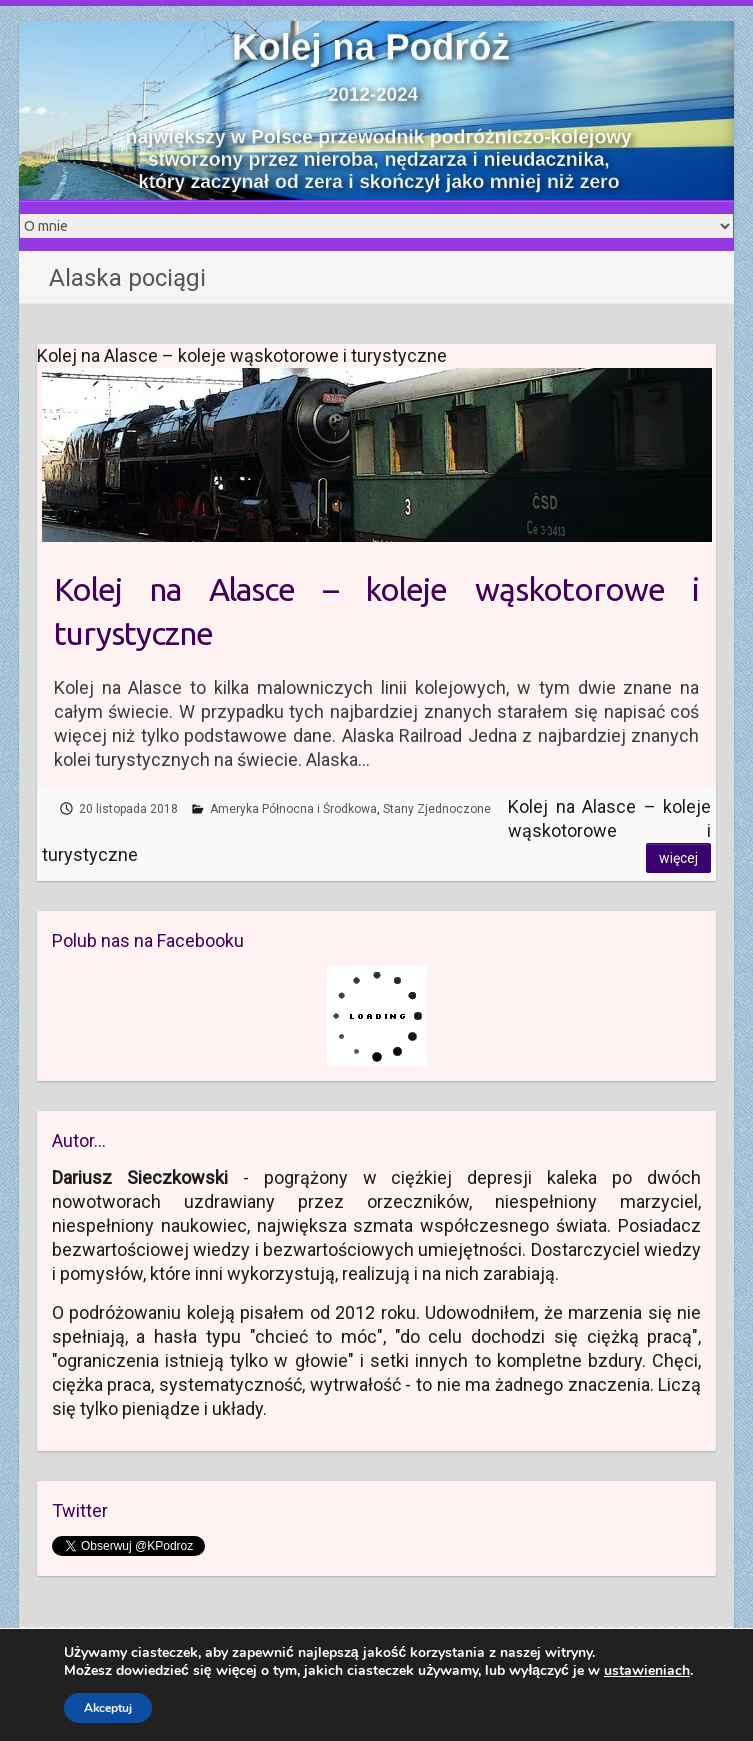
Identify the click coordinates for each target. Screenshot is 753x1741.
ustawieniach (647, 1671)
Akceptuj (108, 1708)
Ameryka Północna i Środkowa (293, 809)
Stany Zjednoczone (437, 809)
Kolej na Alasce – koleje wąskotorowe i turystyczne (377, 611)
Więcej (678, 858)
